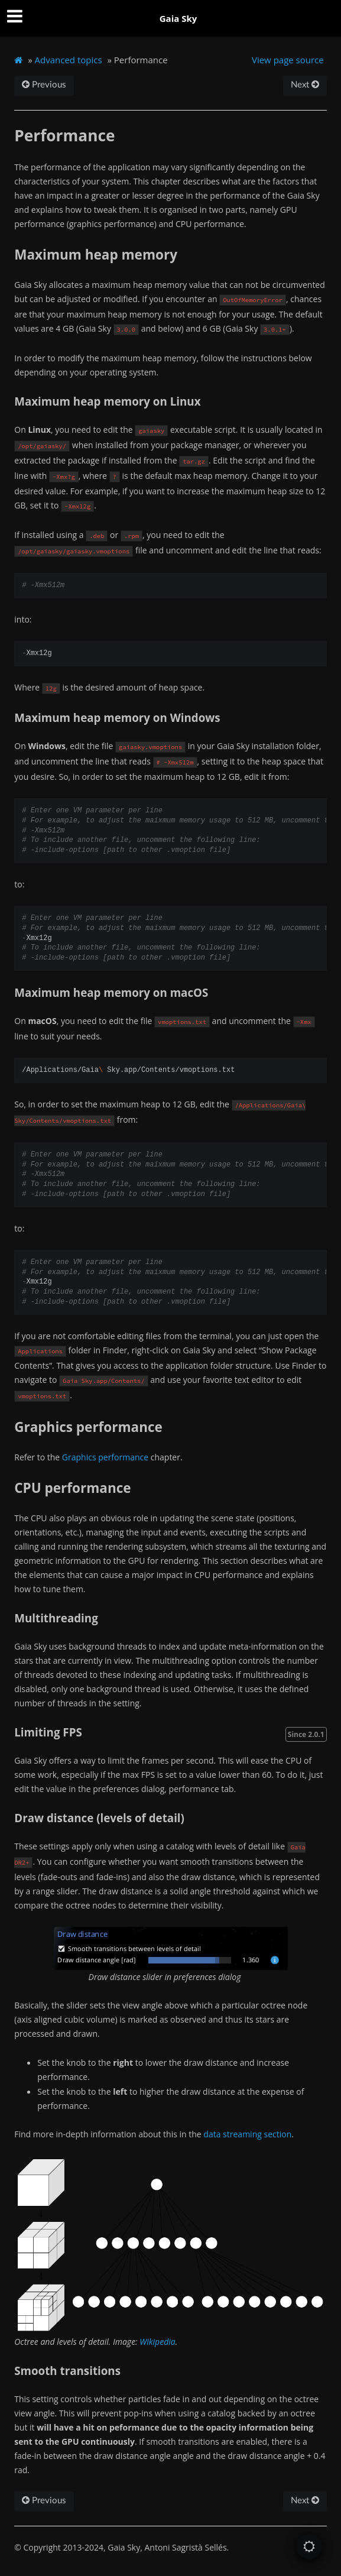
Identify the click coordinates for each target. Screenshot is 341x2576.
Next (305, 84)
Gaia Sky (178, 18)
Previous (44, 84)
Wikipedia (157, 2341)
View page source (288, 60)
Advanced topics (68, 60)
